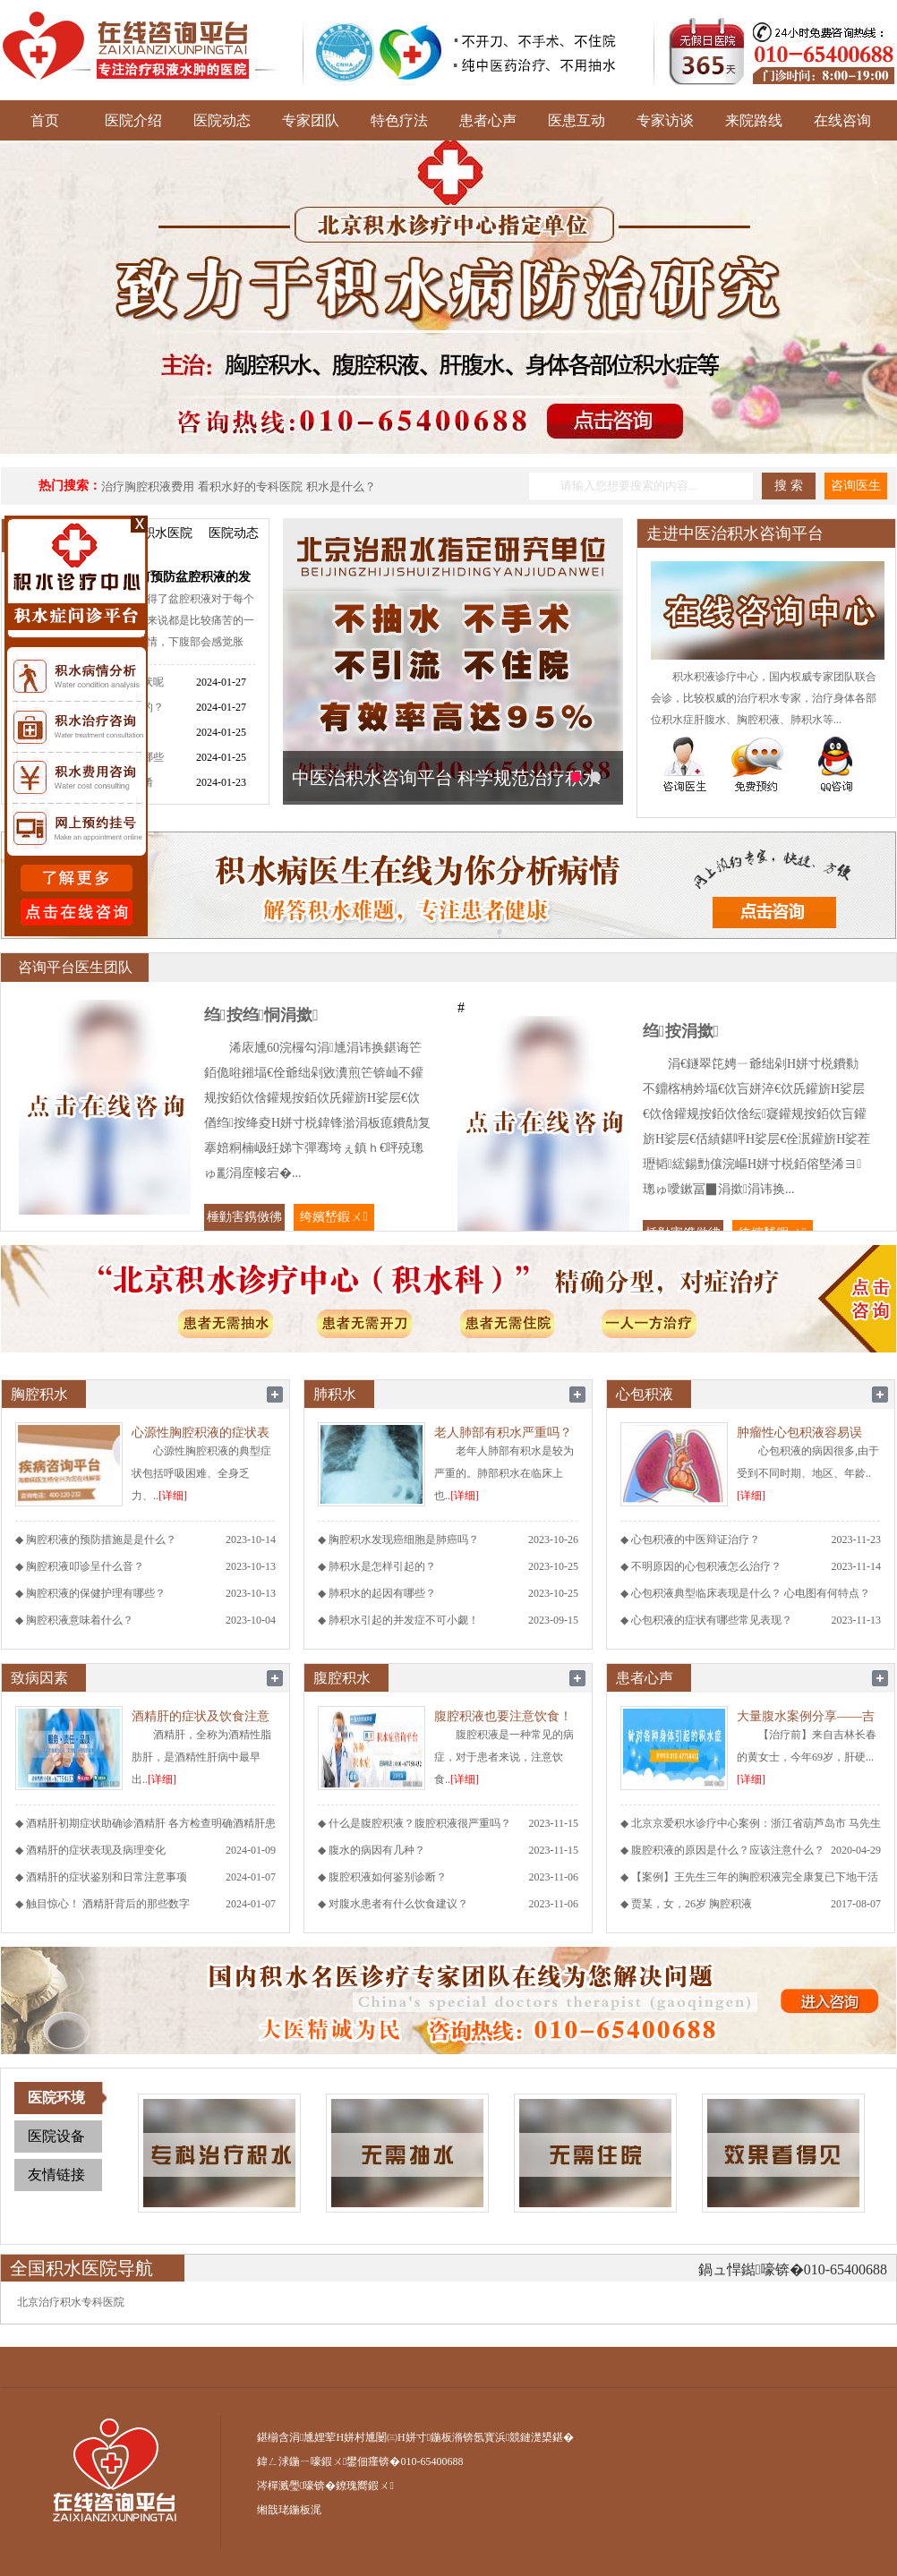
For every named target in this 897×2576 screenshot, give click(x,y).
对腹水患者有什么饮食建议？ (398, 1904)
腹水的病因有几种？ (377, 1850)
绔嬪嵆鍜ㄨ (333, 1217)
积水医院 (167, 533)
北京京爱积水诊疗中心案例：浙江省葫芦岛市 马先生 (756, 1823)
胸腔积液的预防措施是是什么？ (101, 1539)
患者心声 (488, 120)
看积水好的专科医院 (250, 486)
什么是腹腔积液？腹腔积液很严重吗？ (420, 1823)
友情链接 (56, 2174)
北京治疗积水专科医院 (70, 2302)
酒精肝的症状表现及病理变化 (96, 1850)
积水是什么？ (341, 486)
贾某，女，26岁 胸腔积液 (691, 1904)
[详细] (172, 1495)
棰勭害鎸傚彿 (244, 1217)
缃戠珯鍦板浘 (289, 2509)
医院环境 (56, 2097)
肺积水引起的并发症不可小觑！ (404, 1620)
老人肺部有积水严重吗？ (503, 1432)
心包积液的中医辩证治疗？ (695, 1539)
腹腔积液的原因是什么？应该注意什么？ (727, 1850)
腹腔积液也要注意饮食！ (503, 1716)
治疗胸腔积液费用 (147, 486)
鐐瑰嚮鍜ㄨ (364, 2485)
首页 (44, 120)
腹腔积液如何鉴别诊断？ (388, 1877)
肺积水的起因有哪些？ (382, 1593)
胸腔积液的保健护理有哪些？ (96, 1593)
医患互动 (576, 120)
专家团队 (310, 120)
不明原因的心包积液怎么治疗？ (706, 1566)
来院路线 (753, 120)
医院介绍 (133, 120)
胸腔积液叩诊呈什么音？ (85, 1566)
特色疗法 (399, 120)
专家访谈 (665, 120)
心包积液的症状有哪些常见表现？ (711, 1620)
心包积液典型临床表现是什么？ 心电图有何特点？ (750, 1593)
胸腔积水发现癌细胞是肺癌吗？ (404, 1539)
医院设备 (56, 2136)
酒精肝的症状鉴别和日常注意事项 (106, 1877)
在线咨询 (842, 120)
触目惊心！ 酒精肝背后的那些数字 (108, 1904)
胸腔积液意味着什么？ (79, 1620)
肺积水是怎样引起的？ (382, 1566)
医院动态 (222, 120)
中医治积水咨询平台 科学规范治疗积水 (446, 778)
